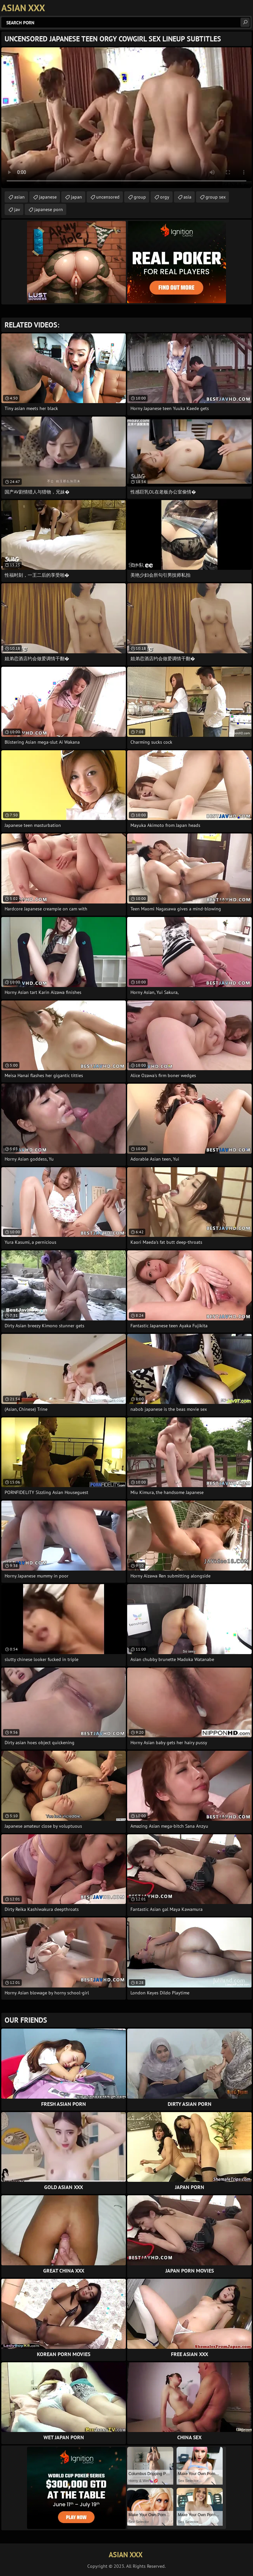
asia (187, 197)
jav (17, 209)
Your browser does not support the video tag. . (126, 117)
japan (76, 197)
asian (19, 197)
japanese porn (48, 209)
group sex (216, 197)
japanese (48, 197)
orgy (164, 197)
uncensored (108, 197)
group (140, 197)
